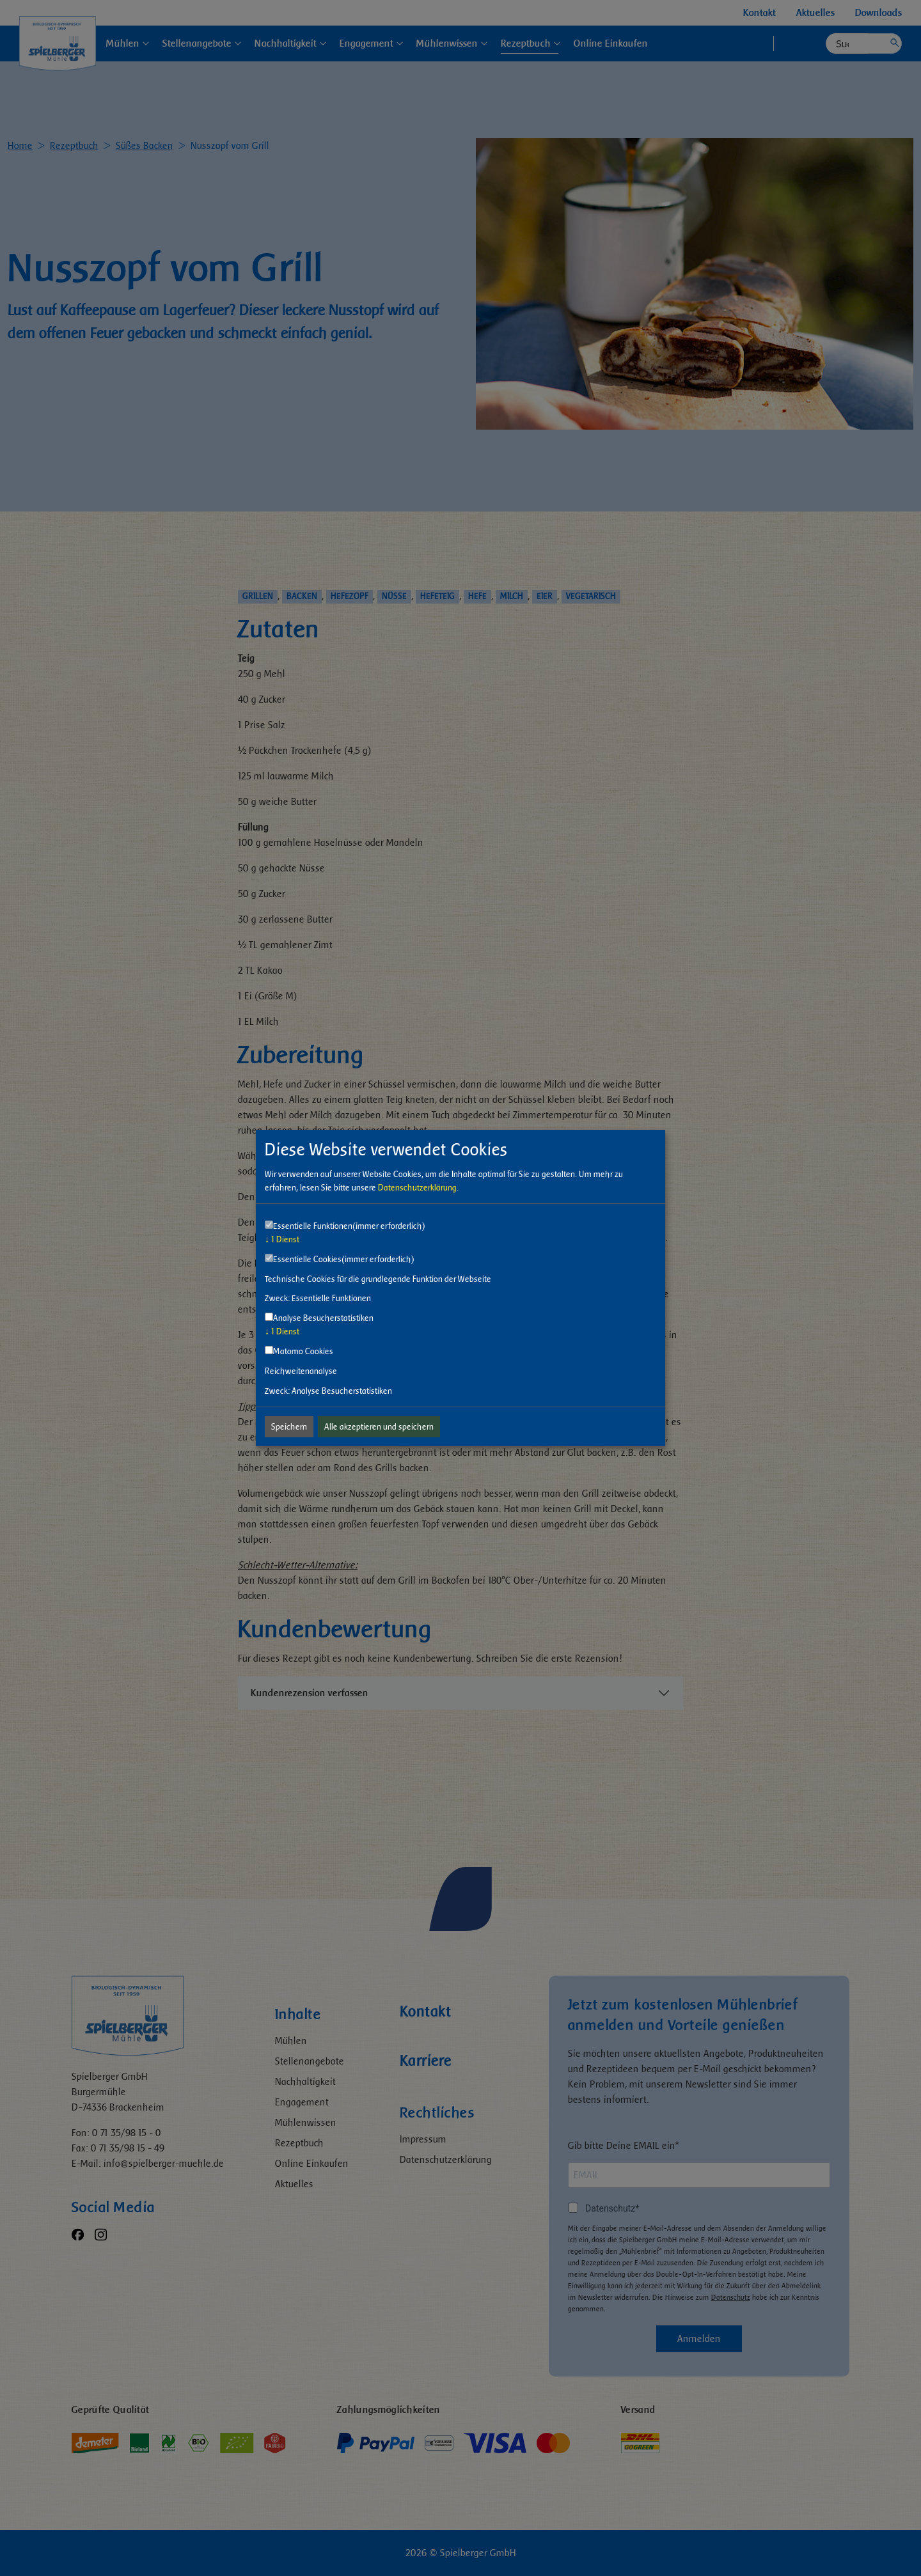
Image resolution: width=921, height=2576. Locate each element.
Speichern (289, 1427)
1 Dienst (282, 1239)
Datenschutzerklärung (417, 1187)
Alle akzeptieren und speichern (379, 1427)
